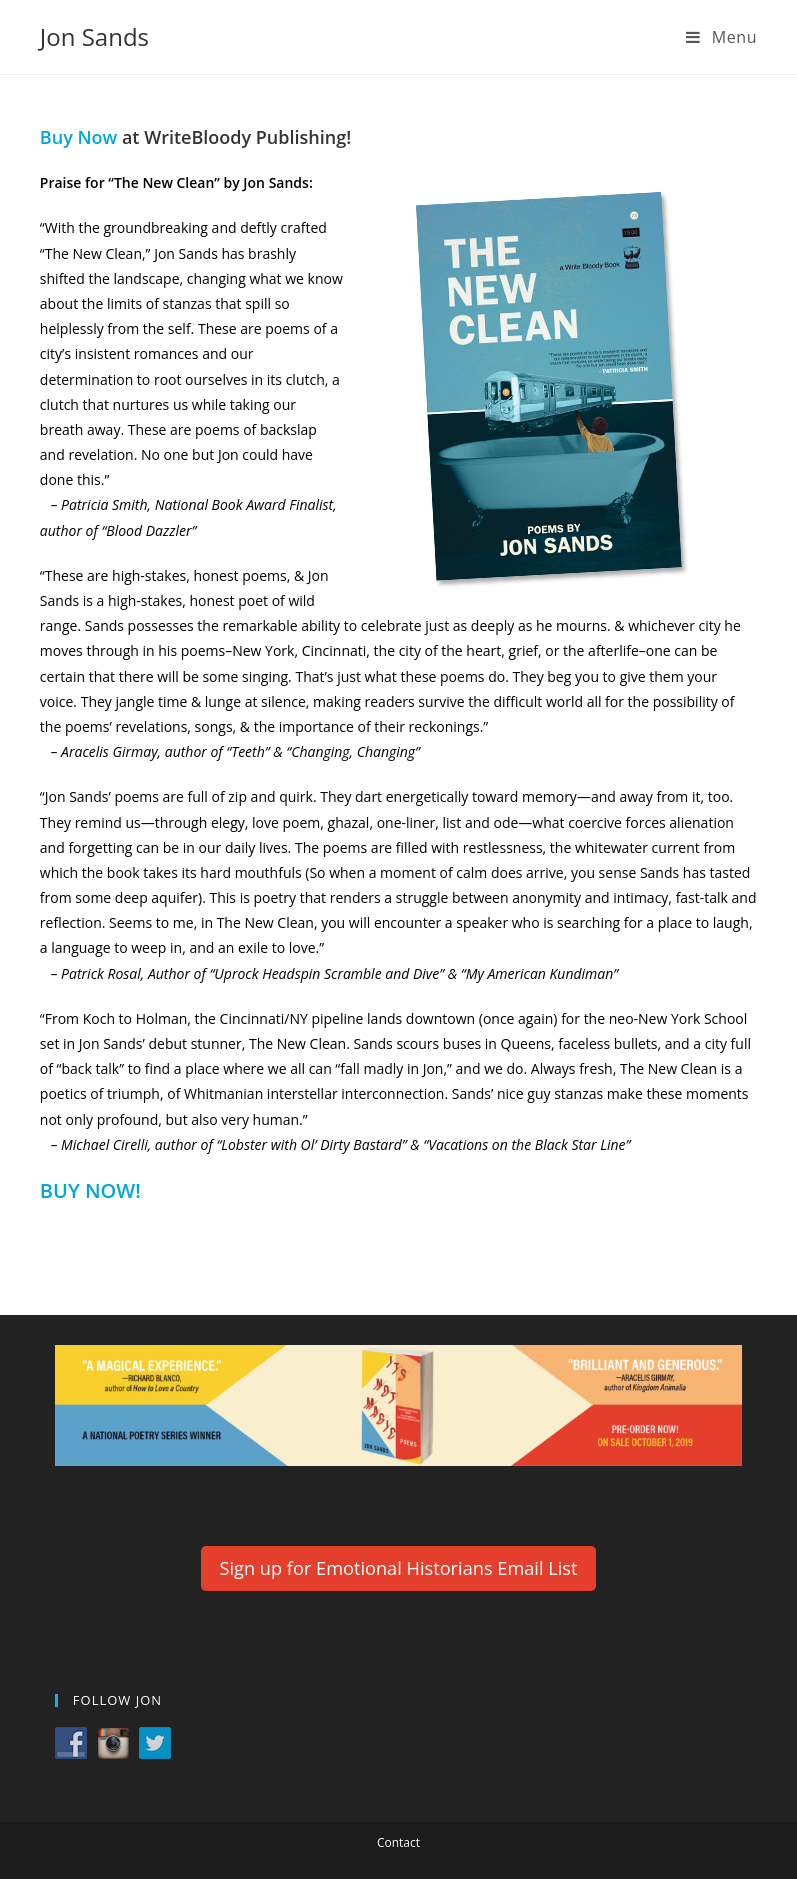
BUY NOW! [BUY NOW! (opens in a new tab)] (90, 1190)
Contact (398, 1842)
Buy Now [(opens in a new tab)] (78, 137)
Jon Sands (94, 36)
